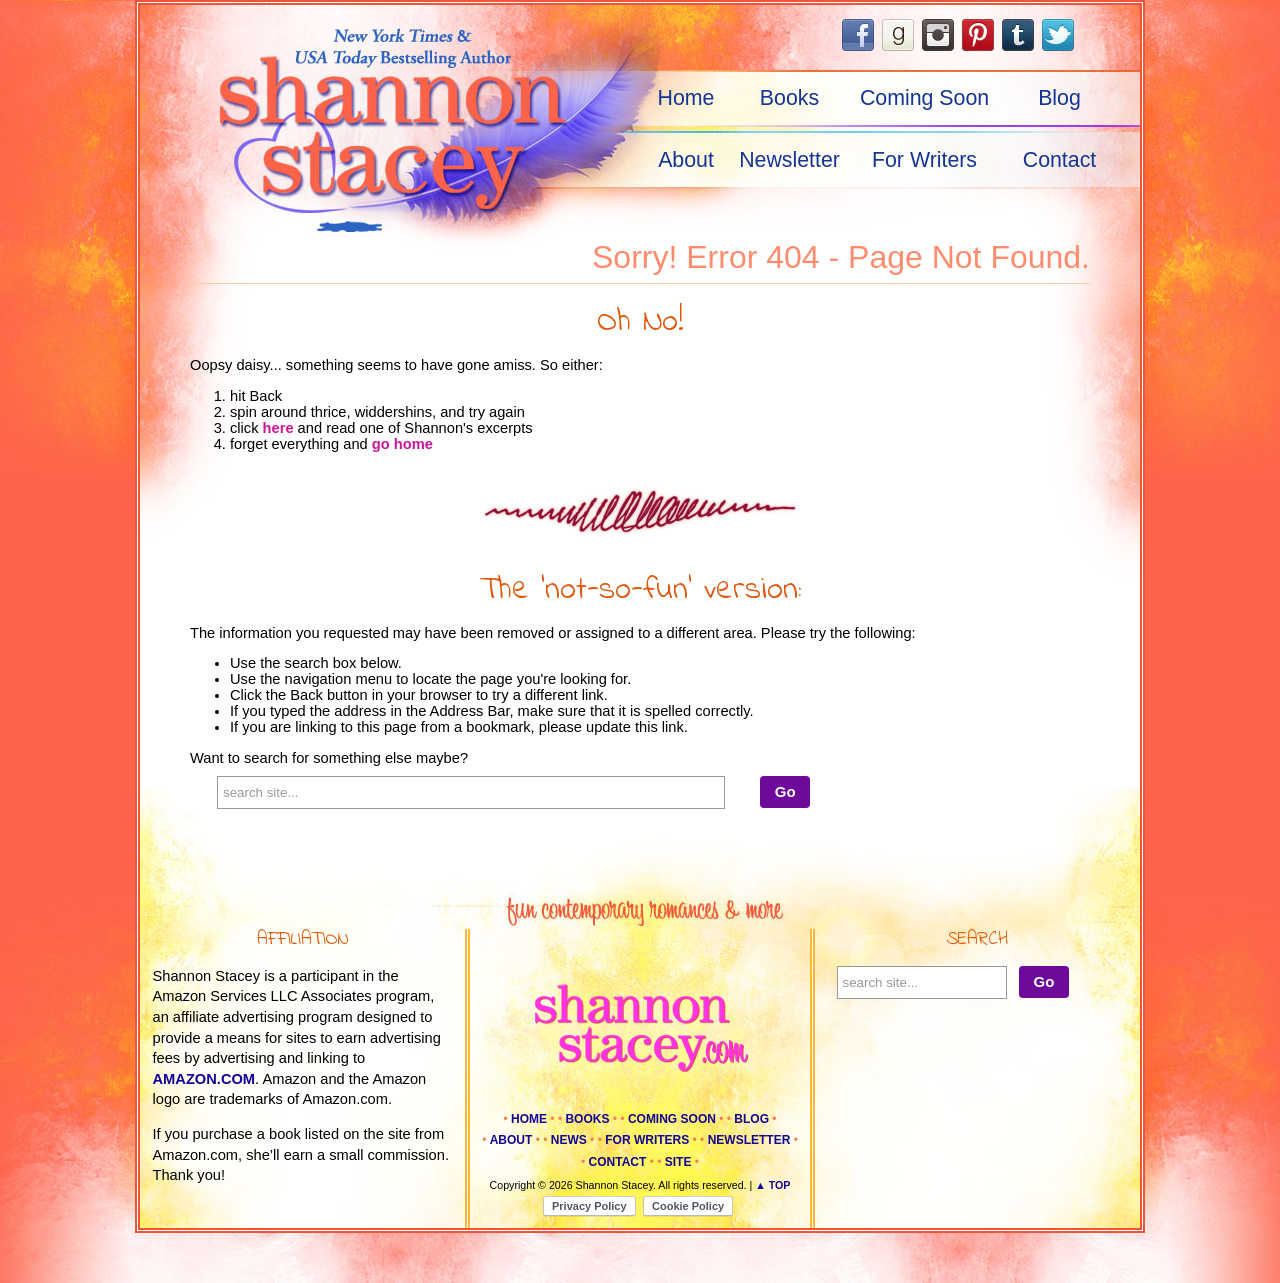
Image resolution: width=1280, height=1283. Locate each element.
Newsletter (789, 160)
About (686, 160)
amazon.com (204, 1079)
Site (678, 1162)
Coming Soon (924, 98)
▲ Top (772, 1185)
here (278, 428)
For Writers (924, 160)
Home (686, 98)
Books (789, 98)
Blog (1059, 98)
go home (402, 444)
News (569, 1140)
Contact (1060, 160)
